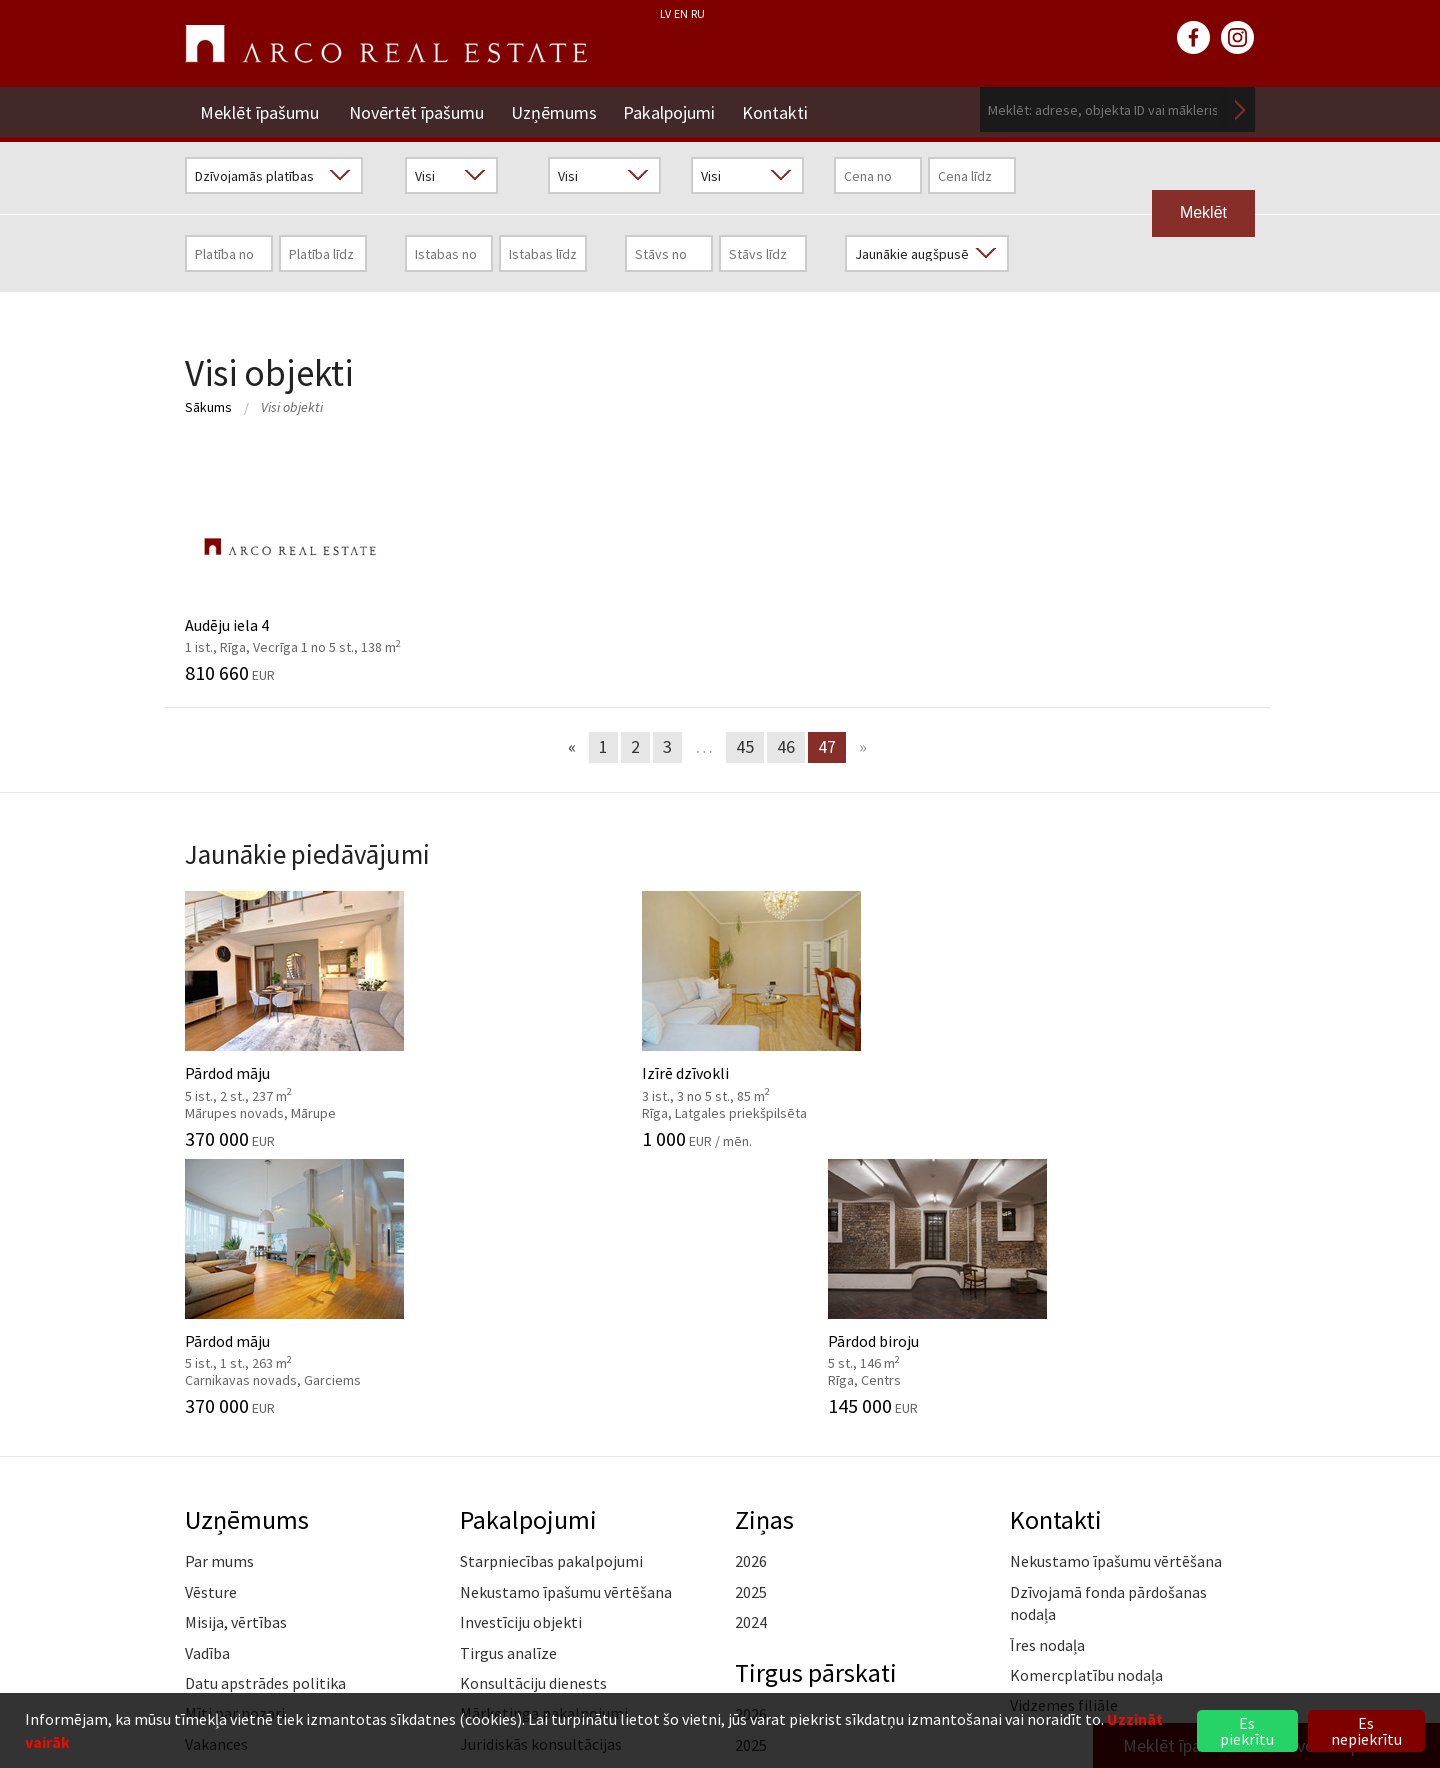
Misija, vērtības (236, 1351)
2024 (751, 1351)
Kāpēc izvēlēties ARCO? (540, 1533)
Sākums (208, 407)
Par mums (219, 1290)
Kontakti (785, 109)
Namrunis (218, 1594)
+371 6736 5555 (677, 1681)
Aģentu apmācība (519, 1503)
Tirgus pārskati (818, 1400)
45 (745, 746)
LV (665, 13)
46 (786, 746)
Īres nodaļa (1047, 1373)
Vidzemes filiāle (1064, 1434)
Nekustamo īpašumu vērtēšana (566, 1320)
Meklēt (1240, 109)
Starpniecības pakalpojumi (551, 1290)
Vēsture (211, 1320)
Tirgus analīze (508, 1381)
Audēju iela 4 (307, 563)
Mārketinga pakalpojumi (544, 1442)
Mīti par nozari (235, 1442)
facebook (1194, 38)
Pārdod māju (307, 1016)
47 (827, 746)
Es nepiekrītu (1366, 1731)
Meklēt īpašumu (259, 109)
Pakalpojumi (676, 109)
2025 (751, 1320)
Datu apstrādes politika (265, 1411)
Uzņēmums (557, 109)
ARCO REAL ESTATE (386, 44)
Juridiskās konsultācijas (541, 1472)
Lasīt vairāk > (1210, 1464)
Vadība (207, 1381)
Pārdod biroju (1132, 1016)
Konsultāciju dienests (533, 1411)
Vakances (216, 1472)
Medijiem (216, 1533)
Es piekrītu (1247, 1731)
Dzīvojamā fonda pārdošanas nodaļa (1108, 1331)
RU (698, 13)
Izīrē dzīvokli (582, 1016)
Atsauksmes (226, 1563)
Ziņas (765, 1247)
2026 (751, 1290)
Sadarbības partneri (252, 1503)
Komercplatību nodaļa (1086, 1403)
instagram (1238, 38)
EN (681, 13)
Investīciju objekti (521, 1351)
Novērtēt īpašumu (416, 109)
